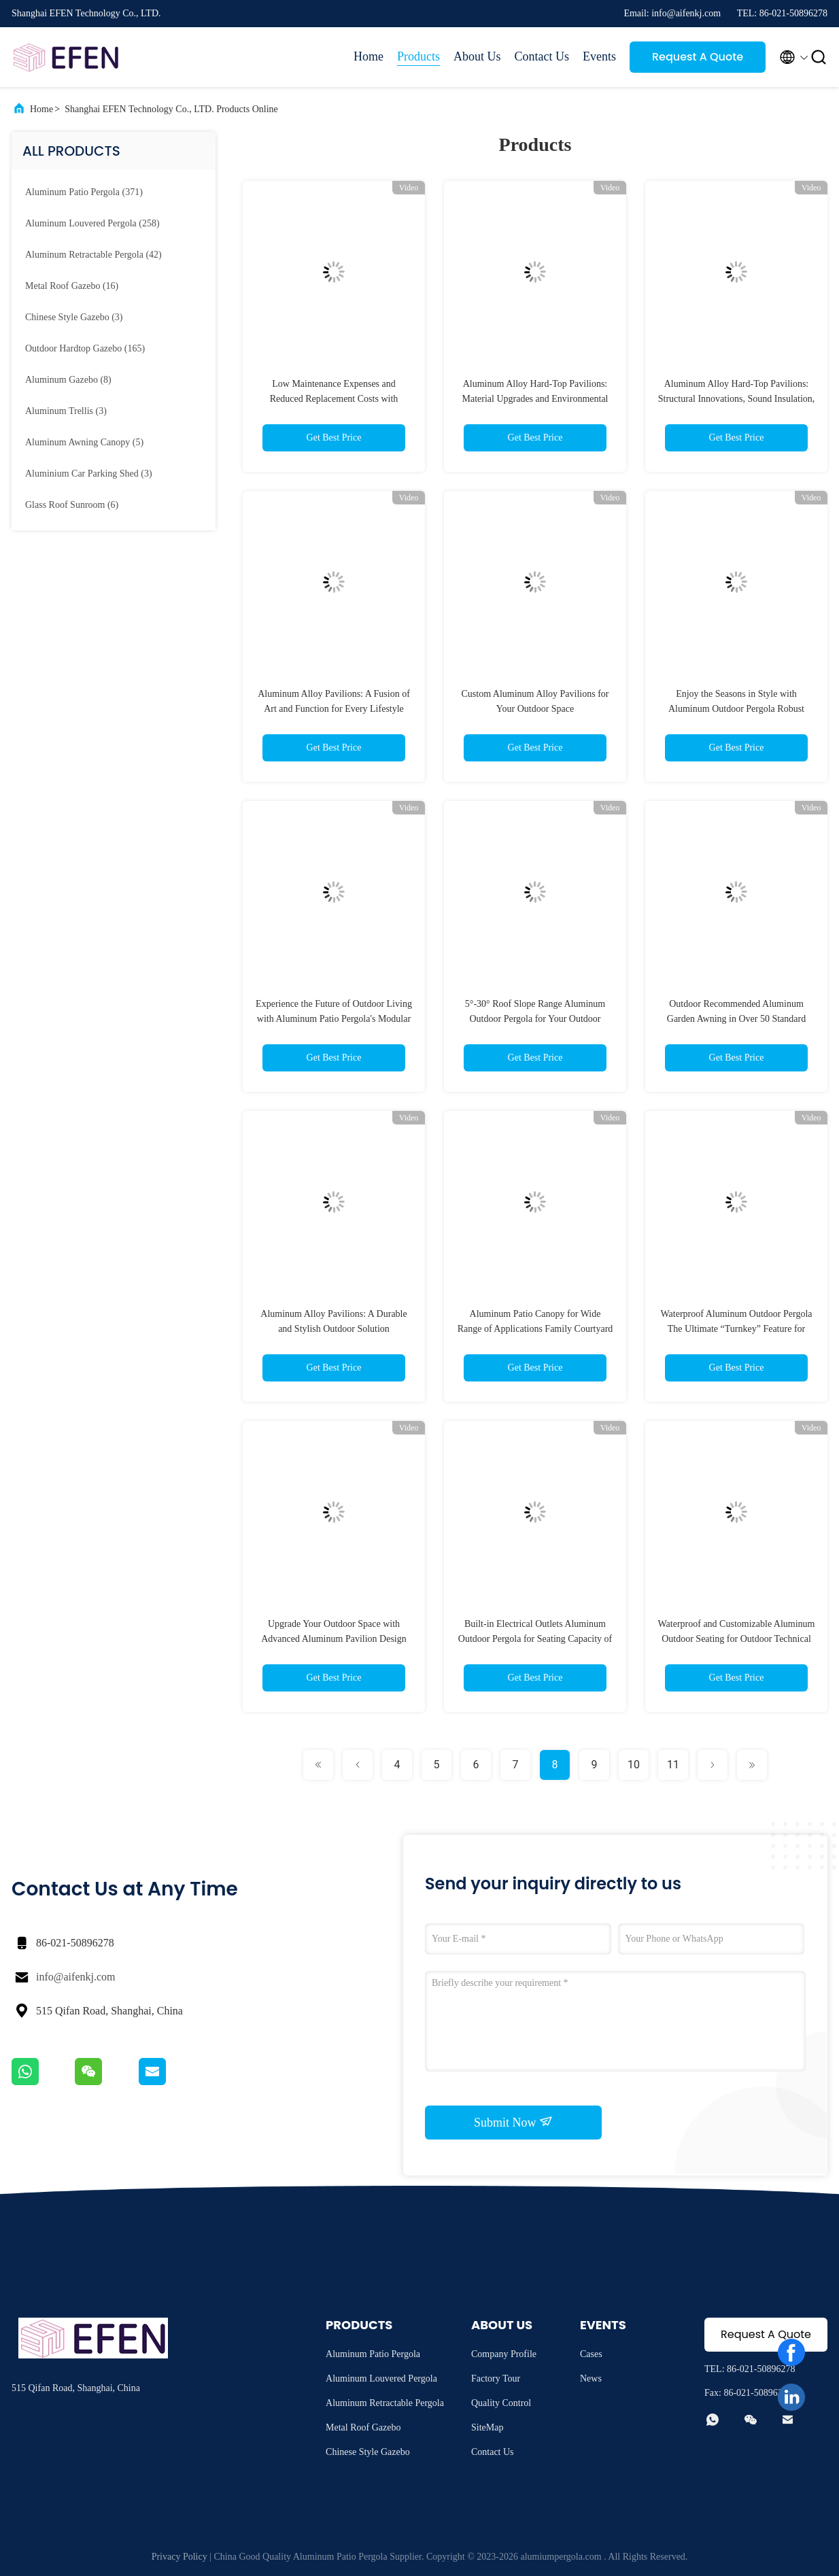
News (591, 2378)
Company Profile (503, 2354)
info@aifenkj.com (75, 1976)
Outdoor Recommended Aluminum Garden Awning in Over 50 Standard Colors (736, 1019)
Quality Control (501, 2403)
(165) (85, 348)
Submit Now (513, 2121)
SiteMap (487, 2427)
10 (634, 1764)
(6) (71, 505)
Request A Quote (697, 57)
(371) (84, 192)
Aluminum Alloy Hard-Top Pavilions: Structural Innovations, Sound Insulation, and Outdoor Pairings (736, 399)
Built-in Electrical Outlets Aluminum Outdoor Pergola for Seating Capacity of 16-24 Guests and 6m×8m (535, 1639)
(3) (73, 317)
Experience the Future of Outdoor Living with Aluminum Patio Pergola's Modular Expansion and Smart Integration (334, 1019)
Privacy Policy (179, 2557)
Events (599, 56)
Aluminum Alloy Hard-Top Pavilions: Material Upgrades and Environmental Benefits (535, 399)
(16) (71, 286)
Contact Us (542, 56)
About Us (477, 56)
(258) (92, 223)
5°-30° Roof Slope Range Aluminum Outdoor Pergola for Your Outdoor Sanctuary (535, 1019)
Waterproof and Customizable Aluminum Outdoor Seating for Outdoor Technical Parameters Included (736, 1639)
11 (673, 1764)
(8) (68, 380)
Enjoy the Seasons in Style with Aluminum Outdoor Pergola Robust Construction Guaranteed (736, 709)
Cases (591, 2354)
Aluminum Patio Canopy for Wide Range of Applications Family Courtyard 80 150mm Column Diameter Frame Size (534, 1329)
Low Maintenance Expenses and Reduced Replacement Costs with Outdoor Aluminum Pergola (334, 399)
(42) (93, 255)
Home (368, 56)
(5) (84, 442)
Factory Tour (495, 2378)
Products (418, 56)
